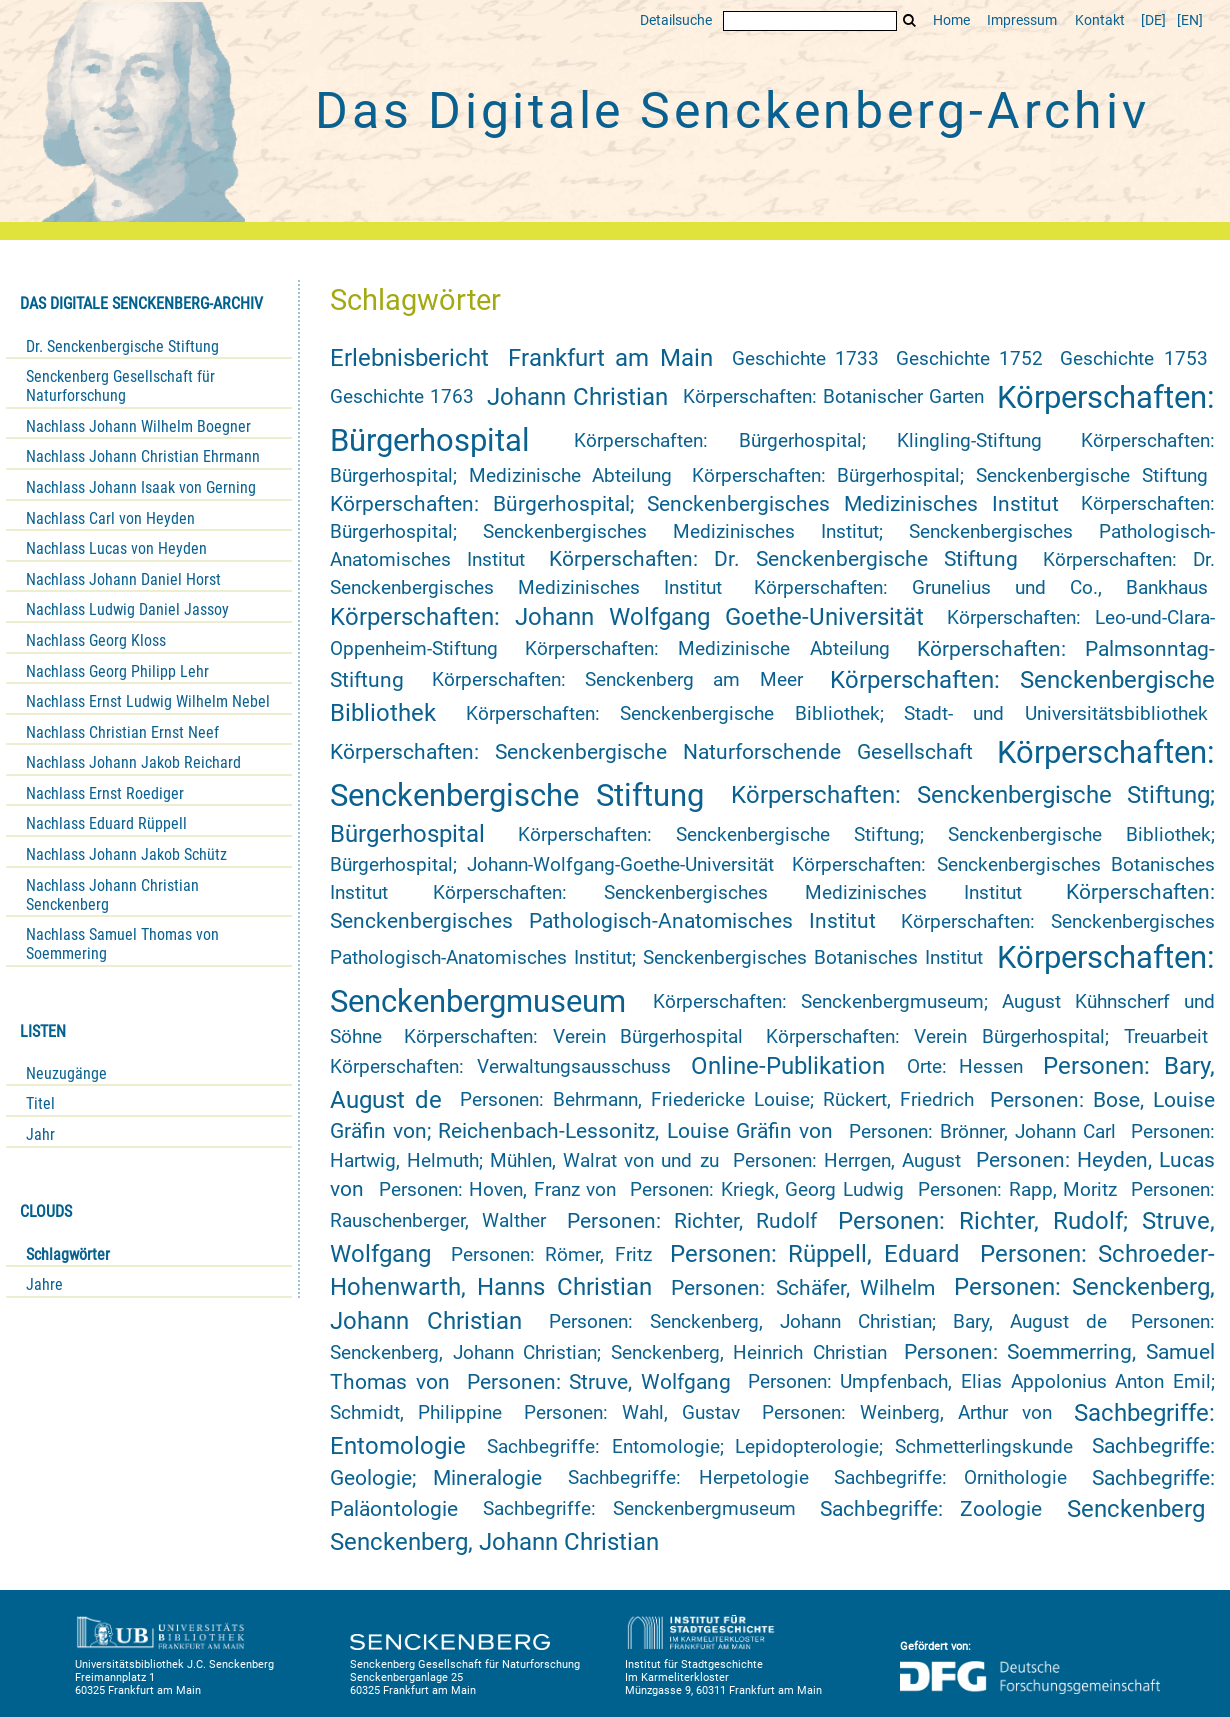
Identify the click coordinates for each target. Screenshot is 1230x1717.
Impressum (1022, 20)
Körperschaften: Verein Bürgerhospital (573, 1037)
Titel (40, 1103)
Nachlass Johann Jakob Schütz (126, 854)
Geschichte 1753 (1133, 359)
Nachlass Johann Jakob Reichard (133, 762)
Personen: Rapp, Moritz (1017, 1190)
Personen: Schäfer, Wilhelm (803, 1288)
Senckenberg (1136, 1509)
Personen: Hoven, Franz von (498, 1190)
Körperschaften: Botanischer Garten (833, 397)
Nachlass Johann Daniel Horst (123, 579)
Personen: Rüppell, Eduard (815, 1254)
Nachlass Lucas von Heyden (116, 548)
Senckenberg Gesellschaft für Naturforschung (120, 386)
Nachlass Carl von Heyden (110, 518)
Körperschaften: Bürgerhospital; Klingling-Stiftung (808, 441)
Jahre (44, 1284)
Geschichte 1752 (969, 359)
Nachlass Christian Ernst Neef (122, 732)
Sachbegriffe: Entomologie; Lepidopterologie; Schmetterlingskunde (780, 1447)
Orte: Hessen (965, 1067)
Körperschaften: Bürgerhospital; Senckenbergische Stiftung (950, 476)
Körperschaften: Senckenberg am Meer (617, 680)
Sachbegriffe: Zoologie (931, 1509)
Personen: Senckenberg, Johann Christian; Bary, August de (828, 1322)
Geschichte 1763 (402, 397)
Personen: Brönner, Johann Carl (983, 1132)
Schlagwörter (68, 1254)
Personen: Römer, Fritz (551, 1255)
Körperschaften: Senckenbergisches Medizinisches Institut (727, 893)
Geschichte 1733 (805, 359)
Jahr (40, 1134)
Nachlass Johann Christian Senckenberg (112, 895)
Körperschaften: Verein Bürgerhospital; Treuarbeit (987, 1037)
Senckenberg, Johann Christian (494, 1542)
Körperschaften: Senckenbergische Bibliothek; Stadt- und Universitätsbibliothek (837, 714)
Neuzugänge (66, 1073)
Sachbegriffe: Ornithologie (950, 1478)
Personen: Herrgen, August (847, 1161)
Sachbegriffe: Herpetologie (688, 1478)
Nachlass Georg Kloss (96, 640)
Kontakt (1100, 20)
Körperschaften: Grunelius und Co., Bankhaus (981, 588)
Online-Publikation (788, 1066)
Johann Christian (577, 397)
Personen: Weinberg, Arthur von (907, 1413)
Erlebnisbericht (409, 358)
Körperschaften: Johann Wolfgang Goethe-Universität (627, 617)
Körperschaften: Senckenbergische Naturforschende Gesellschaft (651, 752)
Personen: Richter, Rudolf (692, 1221)
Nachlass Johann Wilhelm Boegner (138, 426)
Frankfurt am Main (610, 358)
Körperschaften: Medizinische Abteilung (707, 649)
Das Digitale (732, 111)
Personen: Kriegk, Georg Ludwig (767, 1190)
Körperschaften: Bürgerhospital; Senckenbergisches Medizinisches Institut (694, 504)
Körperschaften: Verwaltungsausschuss (500, 1067)
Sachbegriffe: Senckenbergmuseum (639, 1509)
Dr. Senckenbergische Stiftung (122, 346)
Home (951, 20)
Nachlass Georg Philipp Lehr (117, 671)
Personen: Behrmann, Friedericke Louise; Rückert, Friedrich (716, 1100)
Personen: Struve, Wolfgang (599, 1382)
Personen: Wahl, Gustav (632, 1413)
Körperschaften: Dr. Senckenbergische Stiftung (784, 559)
